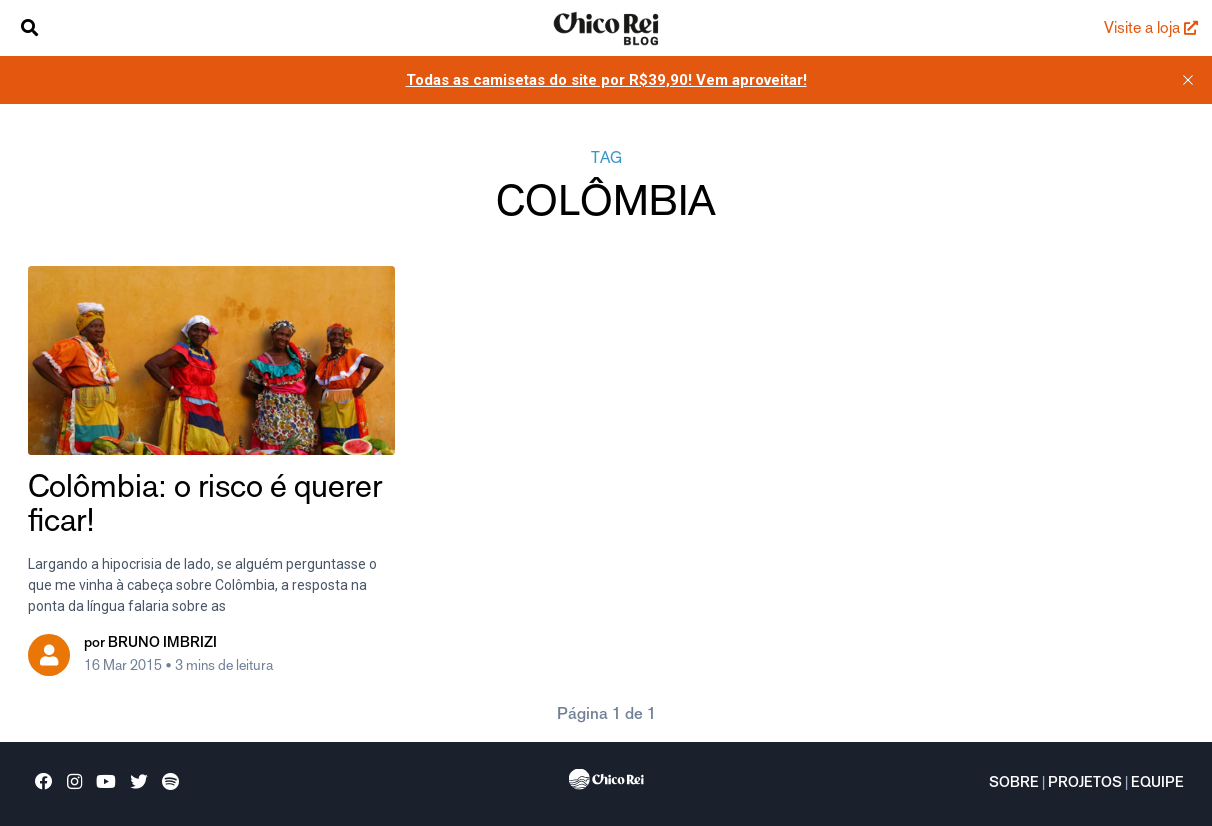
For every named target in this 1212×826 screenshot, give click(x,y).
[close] (1188, 80)
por (150, 644)
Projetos (1085, 784)
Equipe (1157, 784)
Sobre (1014, 784)
